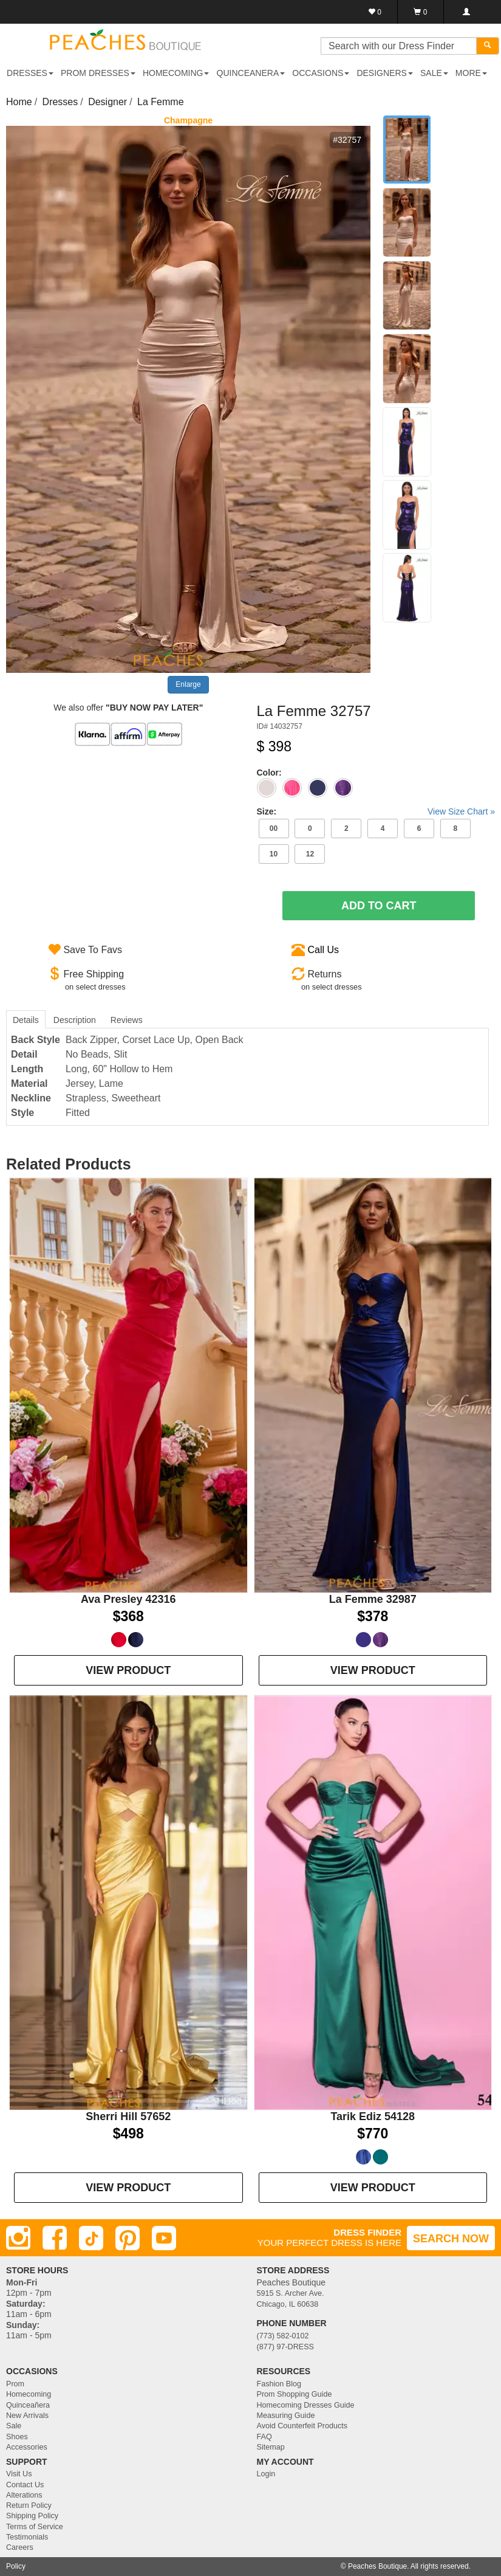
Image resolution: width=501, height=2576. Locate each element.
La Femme (160, 102)
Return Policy (29, 2505)
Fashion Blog (279, 2384)
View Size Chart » (461, 811)
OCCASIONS (320, 73)
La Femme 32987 (373, 1599)
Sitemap (271, 2447)
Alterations (24, 2495)
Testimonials (27, 2537)
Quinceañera (28, 2405)
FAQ (264, 2437)
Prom (15, 2384)
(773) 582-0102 (283, 2336)
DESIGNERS (384, 73)
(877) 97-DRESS (286, 2347)
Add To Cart (379, 906)
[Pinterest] (127, 2238)
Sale (13, 2426)
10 (274, 854)
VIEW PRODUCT (128, 1670)
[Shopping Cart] (420, 12)
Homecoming (28, 2394)
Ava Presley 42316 (128, 1599)
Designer (107, 102)
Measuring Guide (286, 2415)
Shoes (17, 2437)
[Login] (466, 12)
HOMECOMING (176, 73)
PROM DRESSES (98, 73)
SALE (434, 73)
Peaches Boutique (377, 2566)
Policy (16, 2566)
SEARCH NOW (451, 2239)
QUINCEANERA (251, 73)
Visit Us (19, 2474)
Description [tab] (74, 1020)
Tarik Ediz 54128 (372, 2116)
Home (19, 102)
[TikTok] (91, 2238)
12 (310, 854)
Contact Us (25, 2485)
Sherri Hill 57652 (128, 2116)
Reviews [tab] (127, 1020)
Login (266, 2474)
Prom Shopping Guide (294, 2394)
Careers (19, 2547)
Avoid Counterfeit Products (302, 2426)
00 (274, 828)
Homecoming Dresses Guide (306, 2405)
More (471, 73)
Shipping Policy (32, 2516)
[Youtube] (164, 2238)
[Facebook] (55, 2238)
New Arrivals (27, 2415)
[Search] (487, 46)
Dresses (60, 102)
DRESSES (30, 73)
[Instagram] (18, 2238)
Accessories (26, 2447)
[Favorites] (375, 12)
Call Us (323, 950)
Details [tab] (26, 1020)
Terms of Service (34, 2527)
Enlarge (188, 684)
